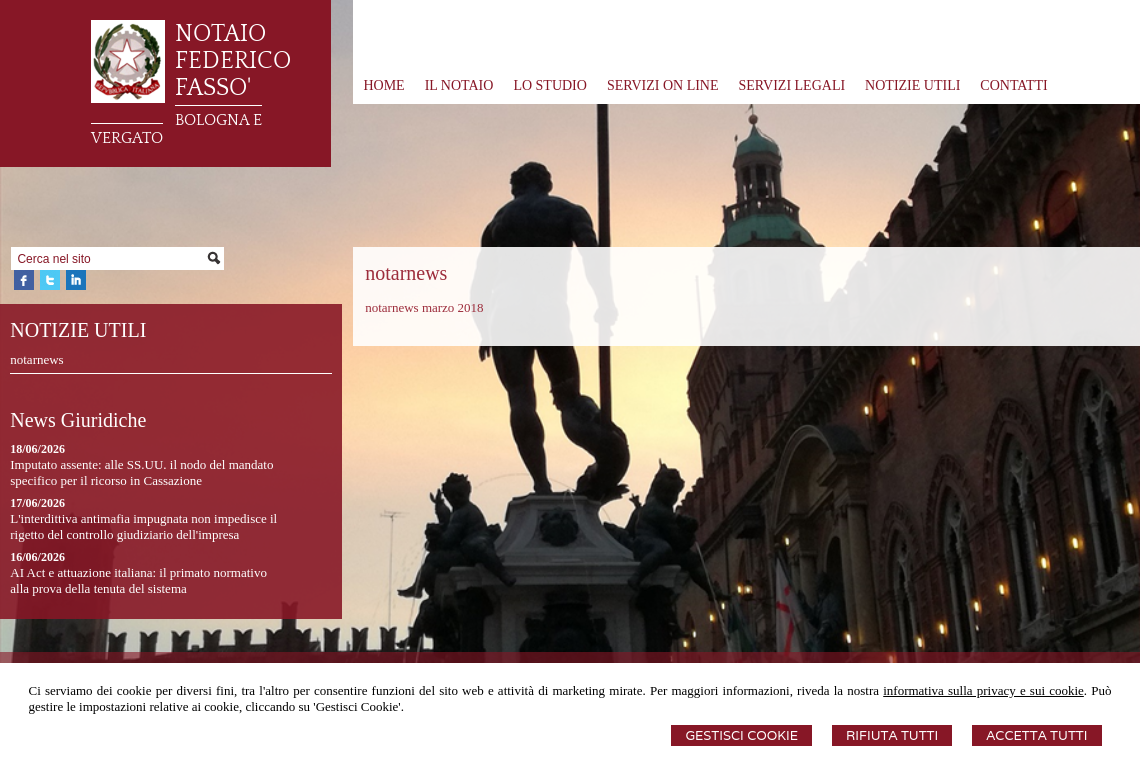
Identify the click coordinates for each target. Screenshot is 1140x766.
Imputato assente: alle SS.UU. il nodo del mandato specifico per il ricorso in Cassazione (141, 472)
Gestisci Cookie (741, 735)
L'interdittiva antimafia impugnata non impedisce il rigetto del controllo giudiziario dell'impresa (143, 526)
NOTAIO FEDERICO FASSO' (233, 61)
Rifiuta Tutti (892, 735)
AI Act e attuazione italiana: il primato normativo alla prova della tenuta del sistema (138, 580)
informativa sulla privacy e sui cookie (983, 690)
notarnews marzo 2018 (424, 307)
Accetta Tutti (1036, 735)
